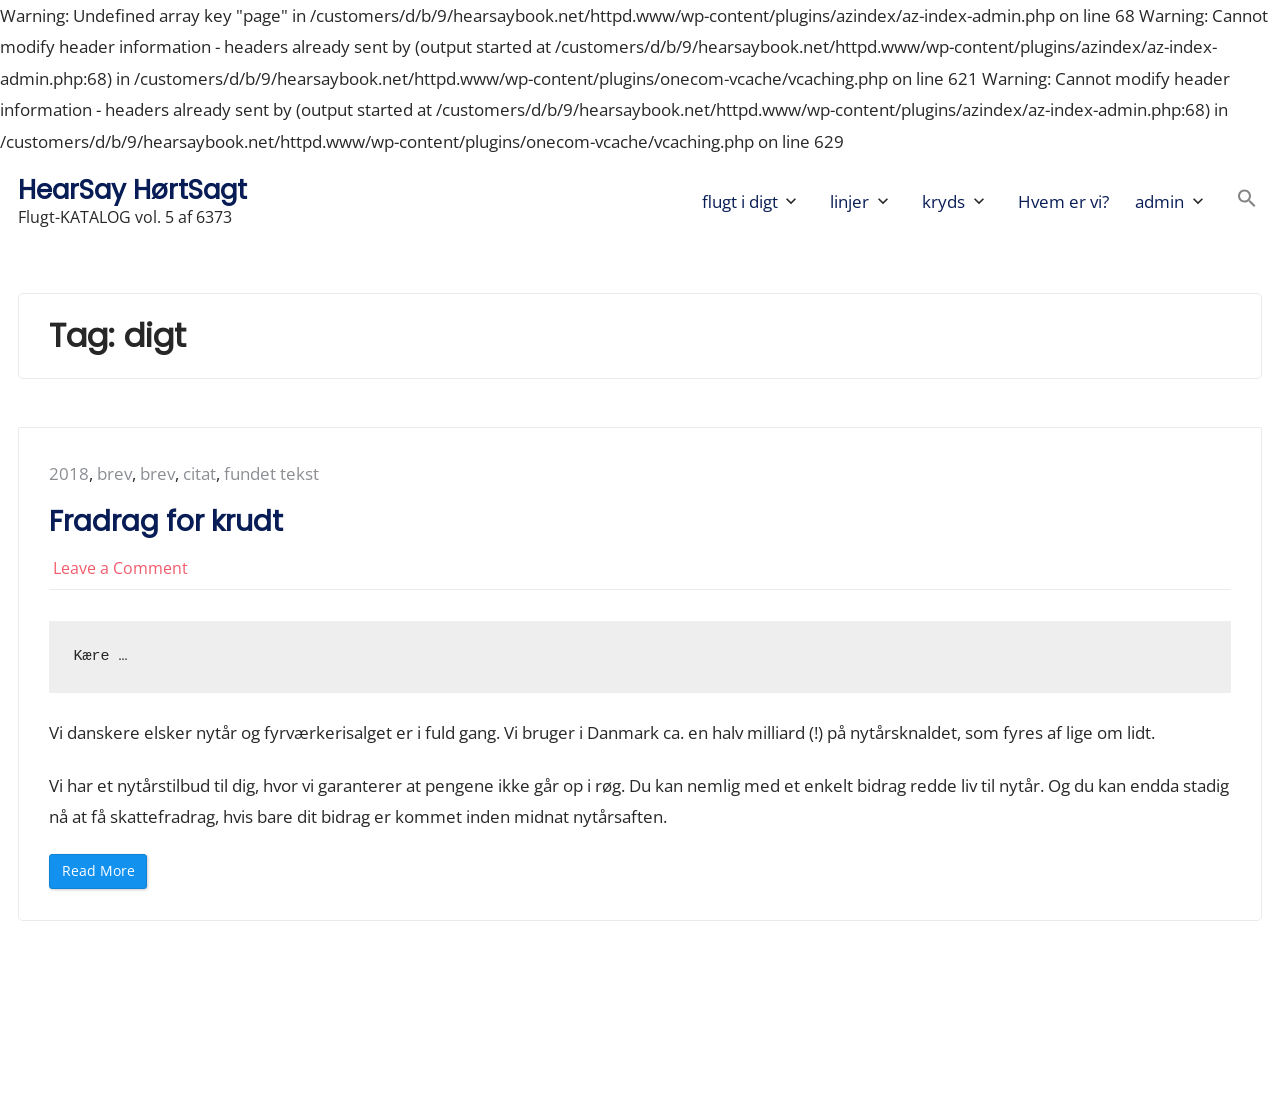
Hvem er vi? (1063, 201)
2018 (69, 473)
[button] (1247, 201)
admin (1159, 201)
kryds (943, 201)
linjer (849, 201)
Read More (102, 874)
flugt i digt (740, 201)
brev (114, 473)
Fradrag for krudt (166, 521)
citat (199, 473)
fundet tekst (271, 473)
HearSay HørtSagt (132, 189)
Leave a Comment (120, 568)
